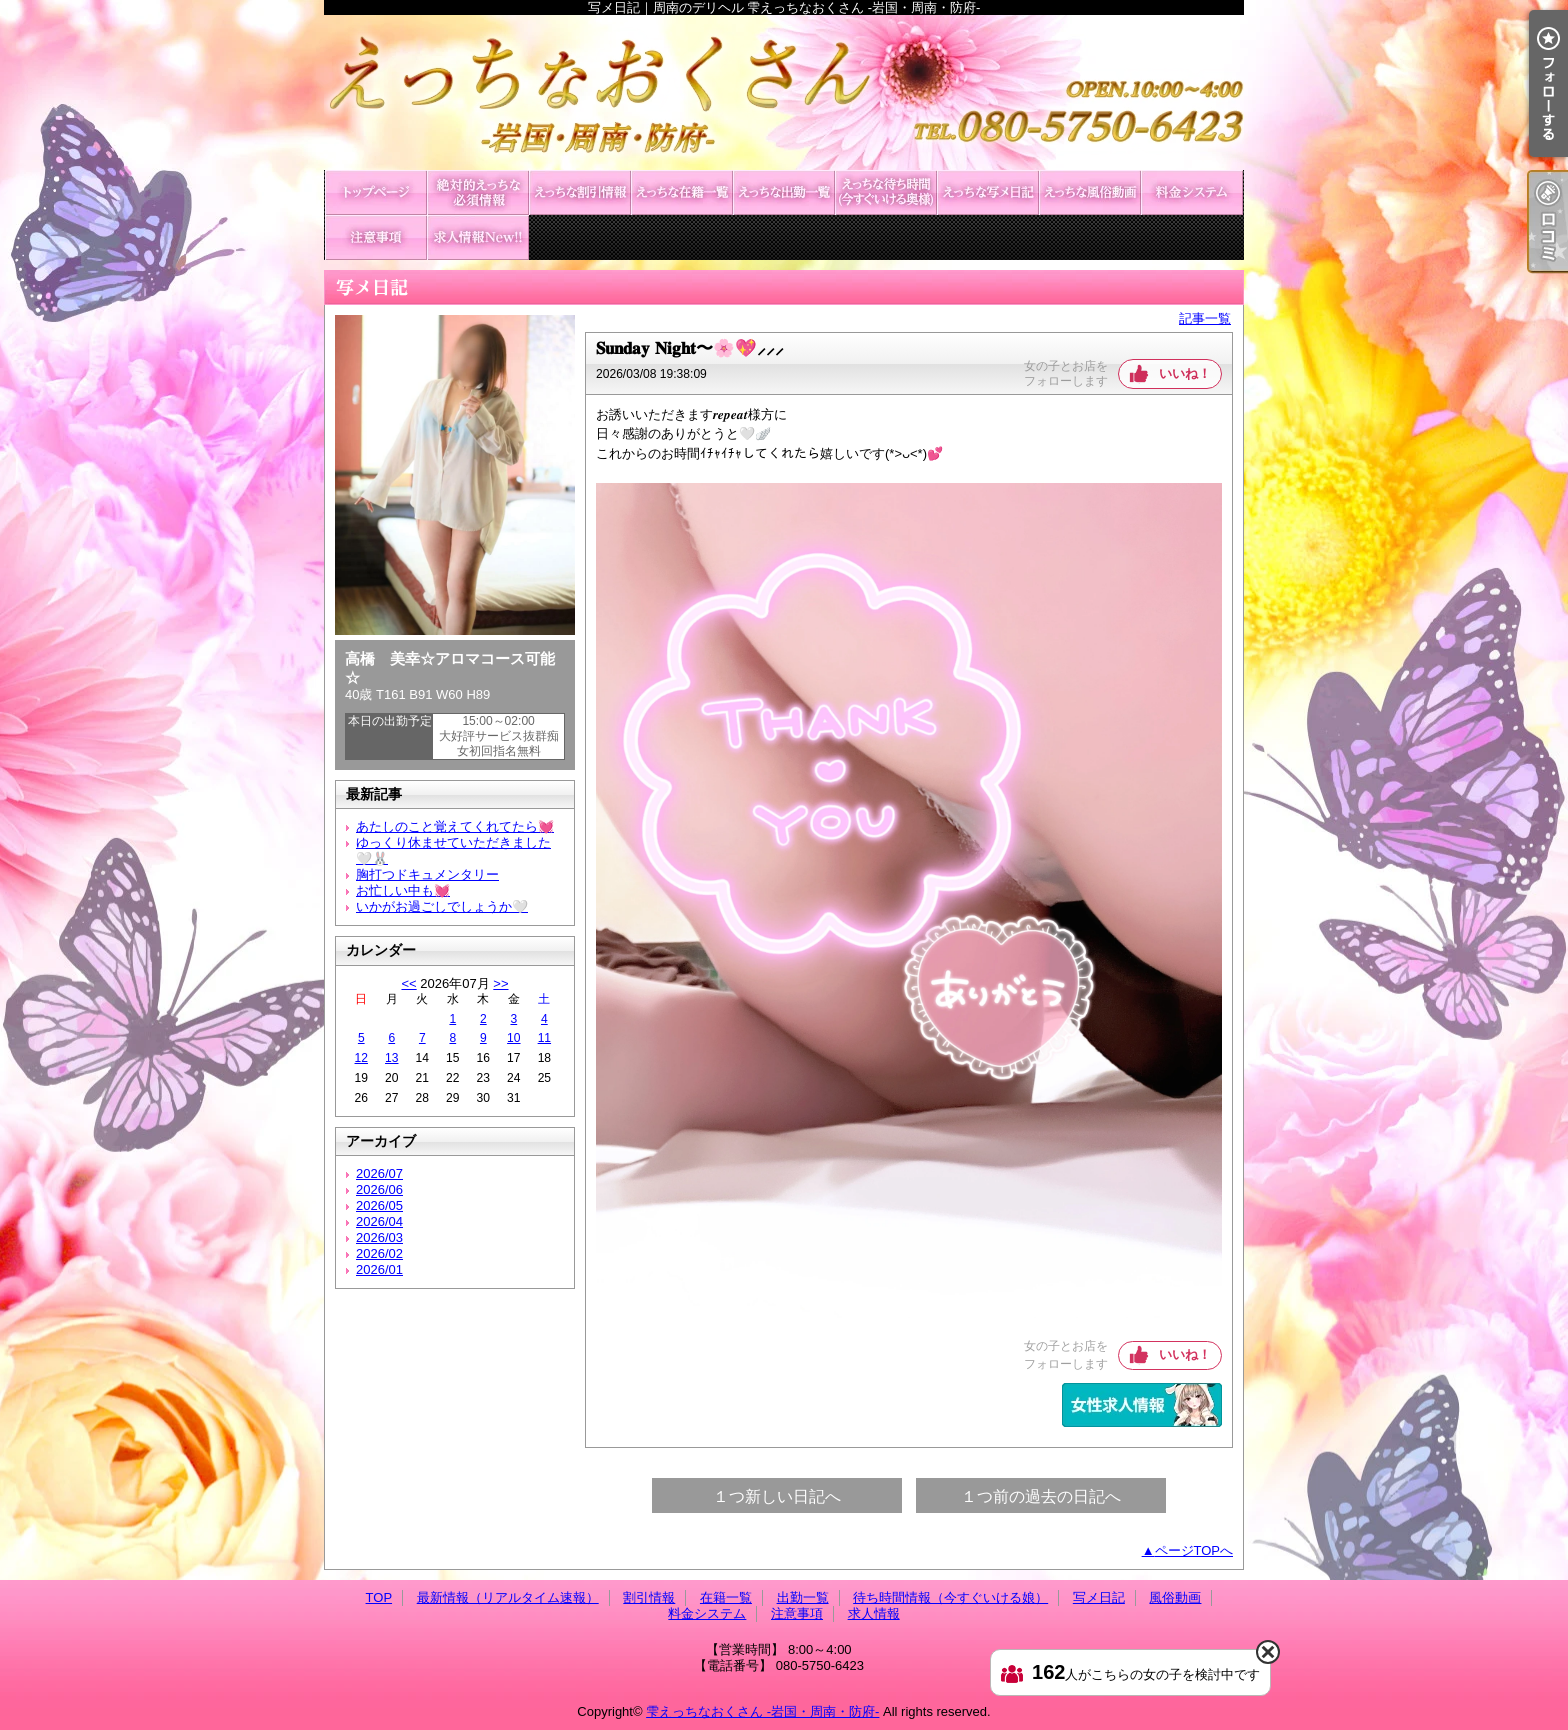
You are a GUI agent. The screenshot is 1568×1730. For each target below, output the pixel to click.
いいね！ (1185, 373)
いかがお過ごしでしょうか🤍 (442, 906)
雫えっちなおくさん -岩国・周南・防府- (762, 1711)
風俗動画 (1090, 192)
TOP (376, 192)
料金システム (1192, 192)
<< (408, 983)
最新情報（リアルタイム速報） (478, 192)
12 (361, 1058)
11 (544, 1038)
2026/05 (379, 1205)
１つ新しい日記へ (777, 1496)
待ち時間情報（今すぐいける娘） (886, 192)
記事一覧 (1205, 318)
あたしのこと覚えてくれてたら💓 (455, 826)
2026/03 (379, 1237)
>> (500, 983)
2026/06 (379, 1189)
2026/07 (379, 1173)
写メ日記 (988, 192)
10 (513, 1038)
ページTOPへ (1194, 1550)
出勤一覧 (784, 192)
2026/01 (379, 1269)
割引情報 (580, 192)
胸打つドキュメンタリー (427, 874)
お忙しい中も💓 (403, 890)
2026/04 (379, 1221)
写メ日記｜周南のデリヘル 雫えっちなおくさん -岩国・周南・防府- (784, 92)
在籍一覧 (682, 192)
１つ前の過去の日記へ (1041, 1496)
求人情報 (478, 237)
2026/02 (379, 1253)
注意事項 (376, 237)
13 (391, 1058)
